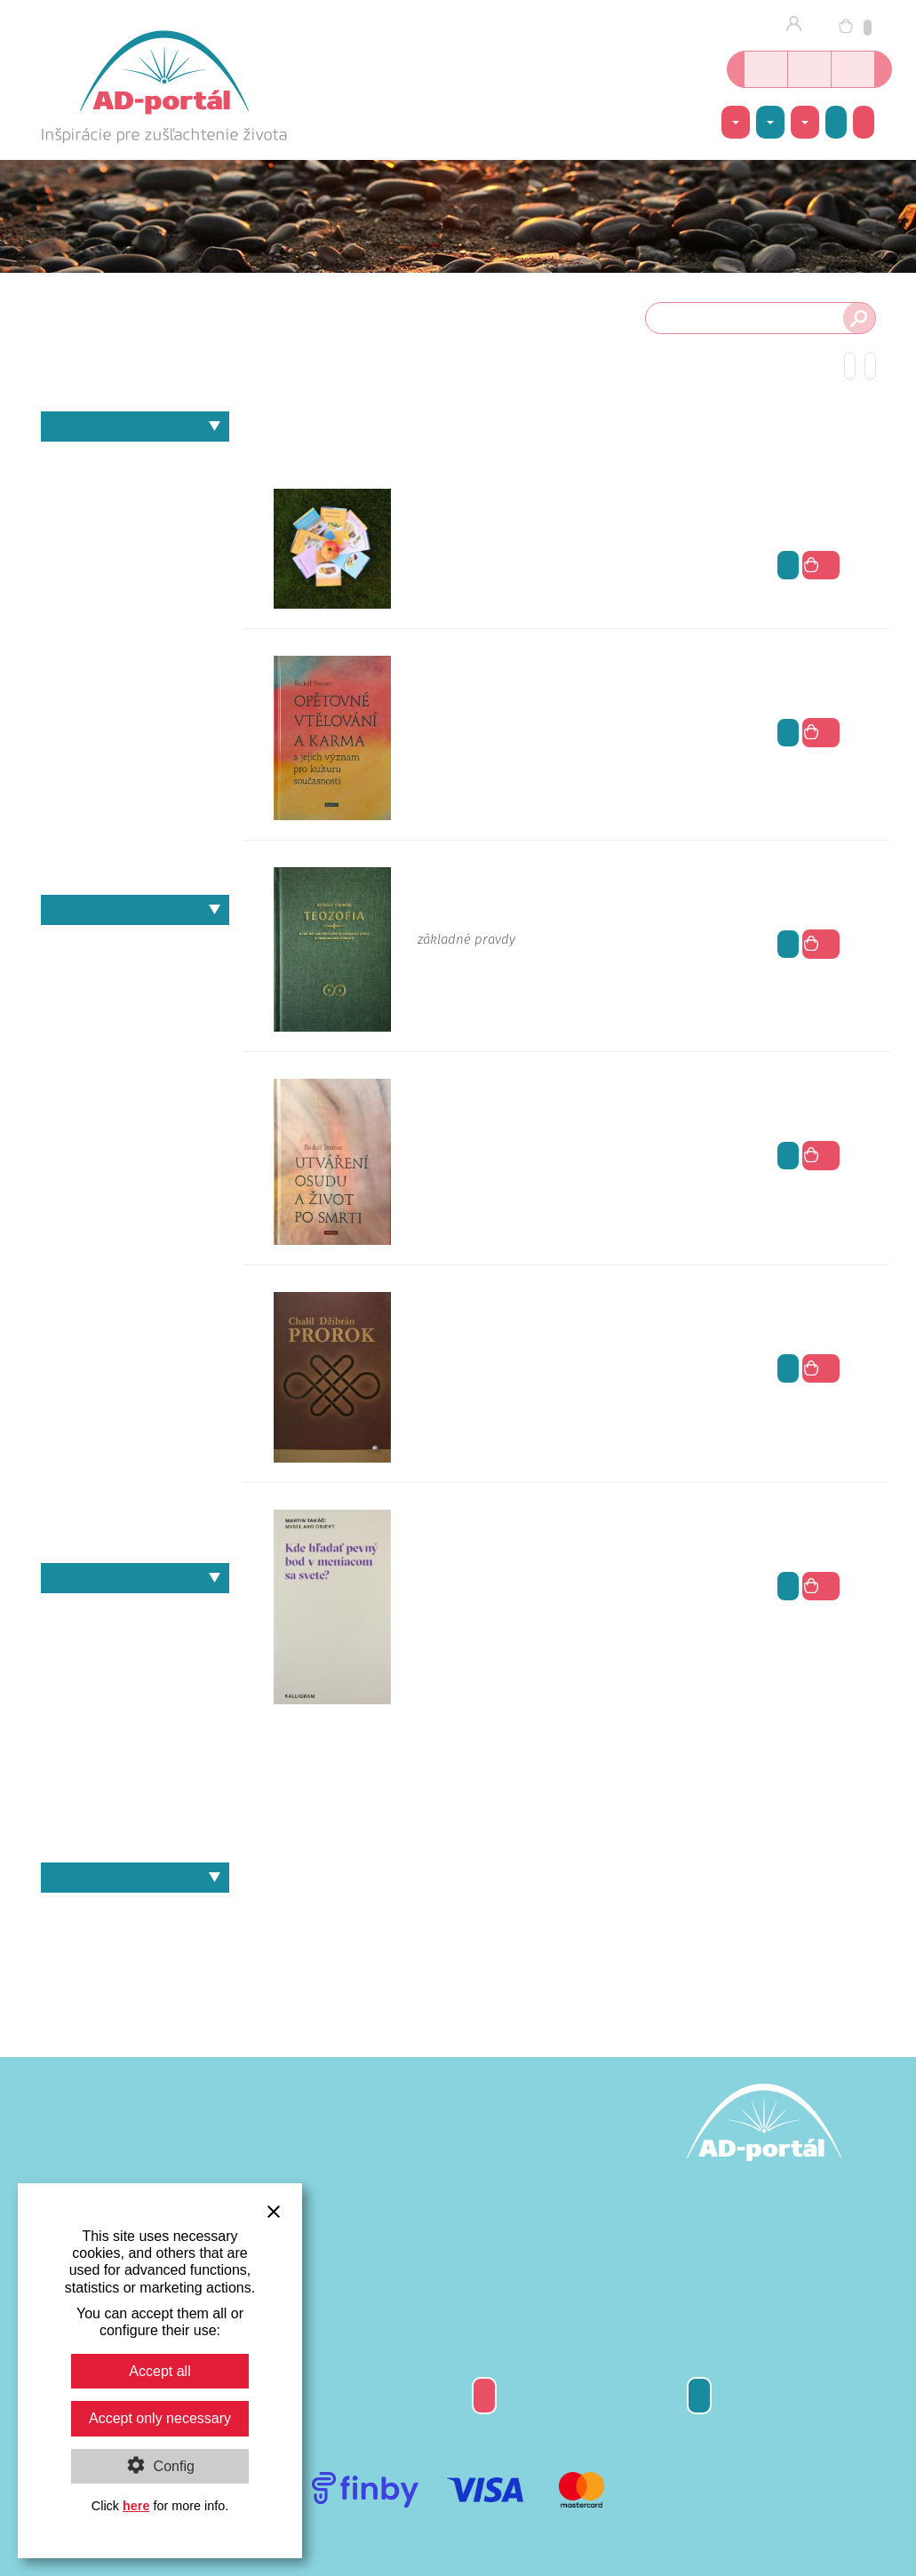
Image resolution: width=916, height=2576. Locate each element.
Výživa (135, 829)
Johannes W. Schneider (135, 1220)
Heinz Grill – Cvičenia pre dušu (135, 1673)
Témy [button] (735, 122)
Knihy (135, 1911)
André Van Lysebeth (135, 944)
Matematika (135, 644)
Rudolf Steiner (135, 1435)
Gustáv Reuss (135, 1066)
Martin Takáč (135, 1281)
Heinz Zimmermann (135, 1128)
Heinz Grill (135, 1097)
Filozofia (50, 522)
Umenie (135, 798)
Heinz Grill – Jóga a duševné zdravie (135, 1642)
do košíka (821, 565)
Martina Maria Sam (135, 1312)
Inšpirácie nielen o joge (853, 69)
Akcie (836, 122)
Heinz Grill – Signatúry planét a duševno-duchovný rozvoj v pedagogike (135, 1735)
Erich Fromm (135, 1005)
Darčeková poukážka (484, 2395)
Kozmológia (135, 614)
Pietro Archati (135, 1374)
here (136, 2506)
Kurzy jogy (809, 69)
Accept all (159, 2371)
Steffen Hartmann (135, 1497)
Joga (135, 583)
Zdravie (135, 859)
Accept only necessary (160, 2418)
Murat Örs (135, 1344)
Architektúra (135, 490)
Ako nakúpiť (863, 122)
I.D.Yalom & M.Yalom (135, 1159)
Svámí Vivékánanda (135, 1527)
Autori (135, 910)
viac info (788, 564)
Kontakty (699, 2395)
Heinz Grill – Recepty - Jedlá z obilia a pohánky (135, 1612)
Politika (135, 737)
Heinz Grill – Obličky (135, 1704)
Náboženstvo (135, 675)
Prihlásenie (799, 25)
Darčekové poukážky (135, 1942)
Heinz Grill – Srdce (135, 1796)
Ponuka (135, 1877)
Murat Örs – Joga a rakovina (135, 1827)
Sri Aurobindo (135, 1466)
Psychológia (135, 768)
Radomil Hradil (135, 1405)
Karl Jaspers (135, 1251)
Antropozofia (135, 460)
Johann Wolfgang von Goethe (135, 1190)
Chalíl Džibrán (135, 974)
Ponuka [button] (804, 122)
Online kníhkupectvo (766, 69)
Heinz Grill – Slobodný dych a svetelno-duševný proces (135, 1766)
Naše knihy (135, 1578)
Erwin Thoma (135, 1036)
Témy (135, 426)
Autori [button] (770, 122)
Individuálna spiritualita (135, 552)
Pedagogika (135, 706)
